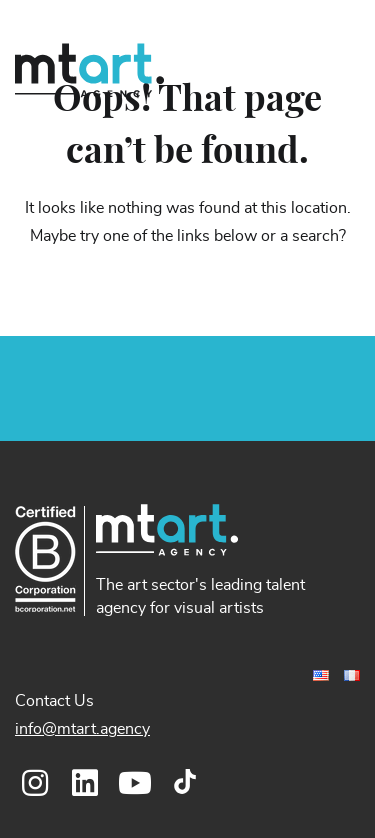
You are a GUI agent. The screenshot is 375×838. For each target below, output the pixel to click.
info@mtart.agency (82, 729)
